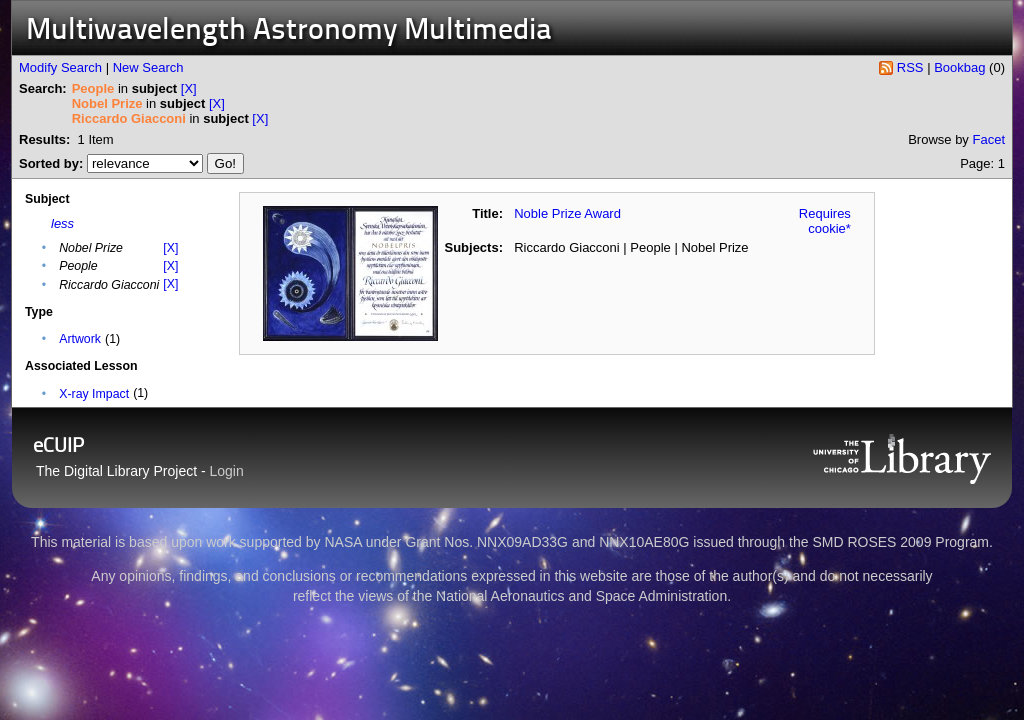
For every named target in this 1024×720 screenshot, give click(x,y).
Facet (988, 139)
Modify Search (60, 67)
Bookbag (959, 67)
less (62, 223)
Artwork (80, 339)
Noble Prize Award (567, 213)
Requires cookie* (825, 221)
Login (227, 471)
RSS (910, 67)
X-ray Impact (94, 394)
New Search (148, 67)
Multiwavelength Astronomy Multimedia (289, 31)
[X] (189, 88)
